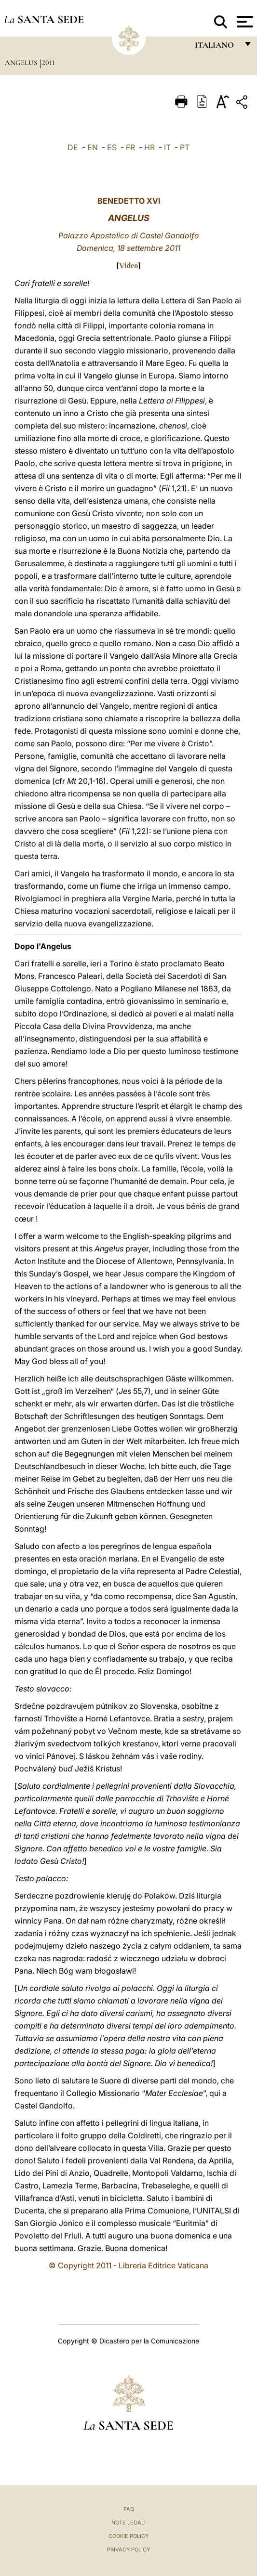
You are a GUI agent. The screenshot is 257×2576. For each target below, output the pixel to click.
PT (184, 147)
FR (130, 147)
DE (73, 147)
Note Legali (128, 2522)
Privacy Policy (128, 2549)
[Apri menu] (243, 21)
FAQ (128, 2509)
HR (149, 147)
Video (128, 265)
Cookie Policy (128, 2536)
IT (167, 147)
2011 (48, 62)
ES (112, 147)
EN (92, 147)
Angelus (22, 62)
